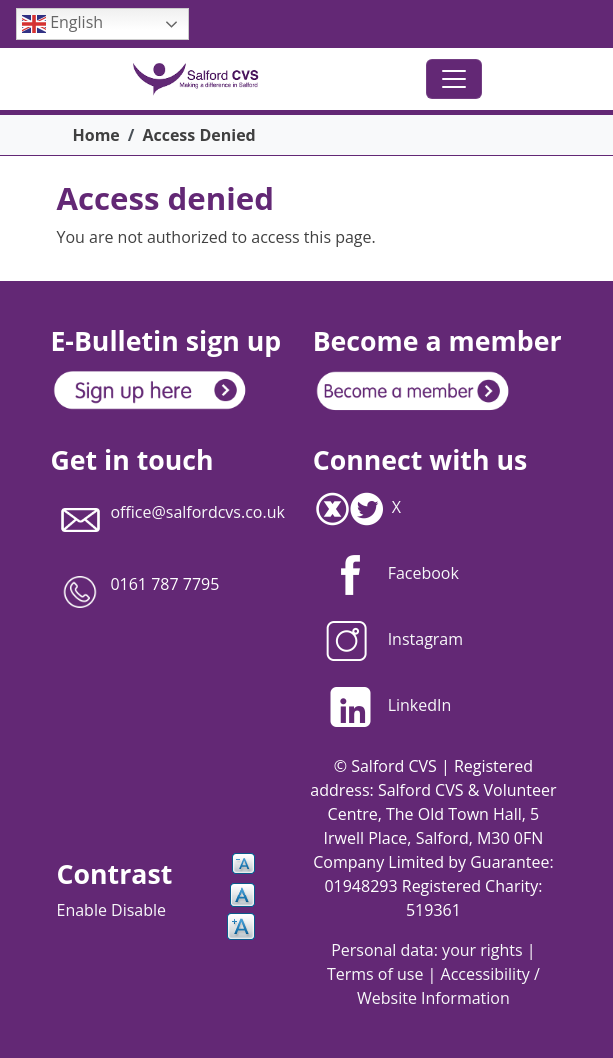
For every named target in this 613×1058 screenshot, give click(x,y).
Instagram (388, 639)
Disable (138, 910)
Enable (84, 910)
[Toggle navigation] (454, 79)
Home (96, 135)
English (62, 23)
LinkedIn (382, 705)
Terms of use (375, 974)
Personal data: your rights (426, 950)
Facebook (423, 573)
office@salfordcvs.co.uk (197, 512)
